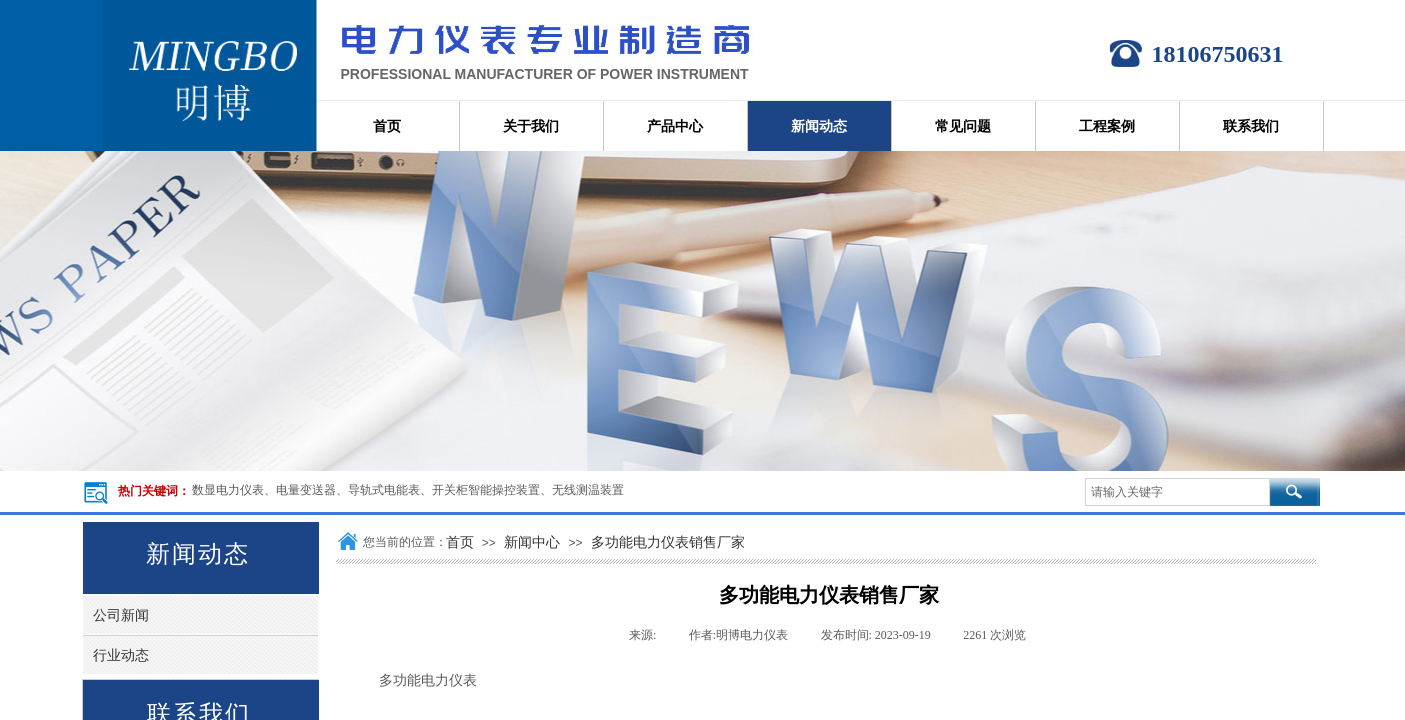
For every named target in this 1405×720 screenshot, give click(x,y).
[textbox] (1177, 492)
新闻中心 (532, 542)
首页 (460, 542)
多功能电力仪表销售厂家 (668, 542)
